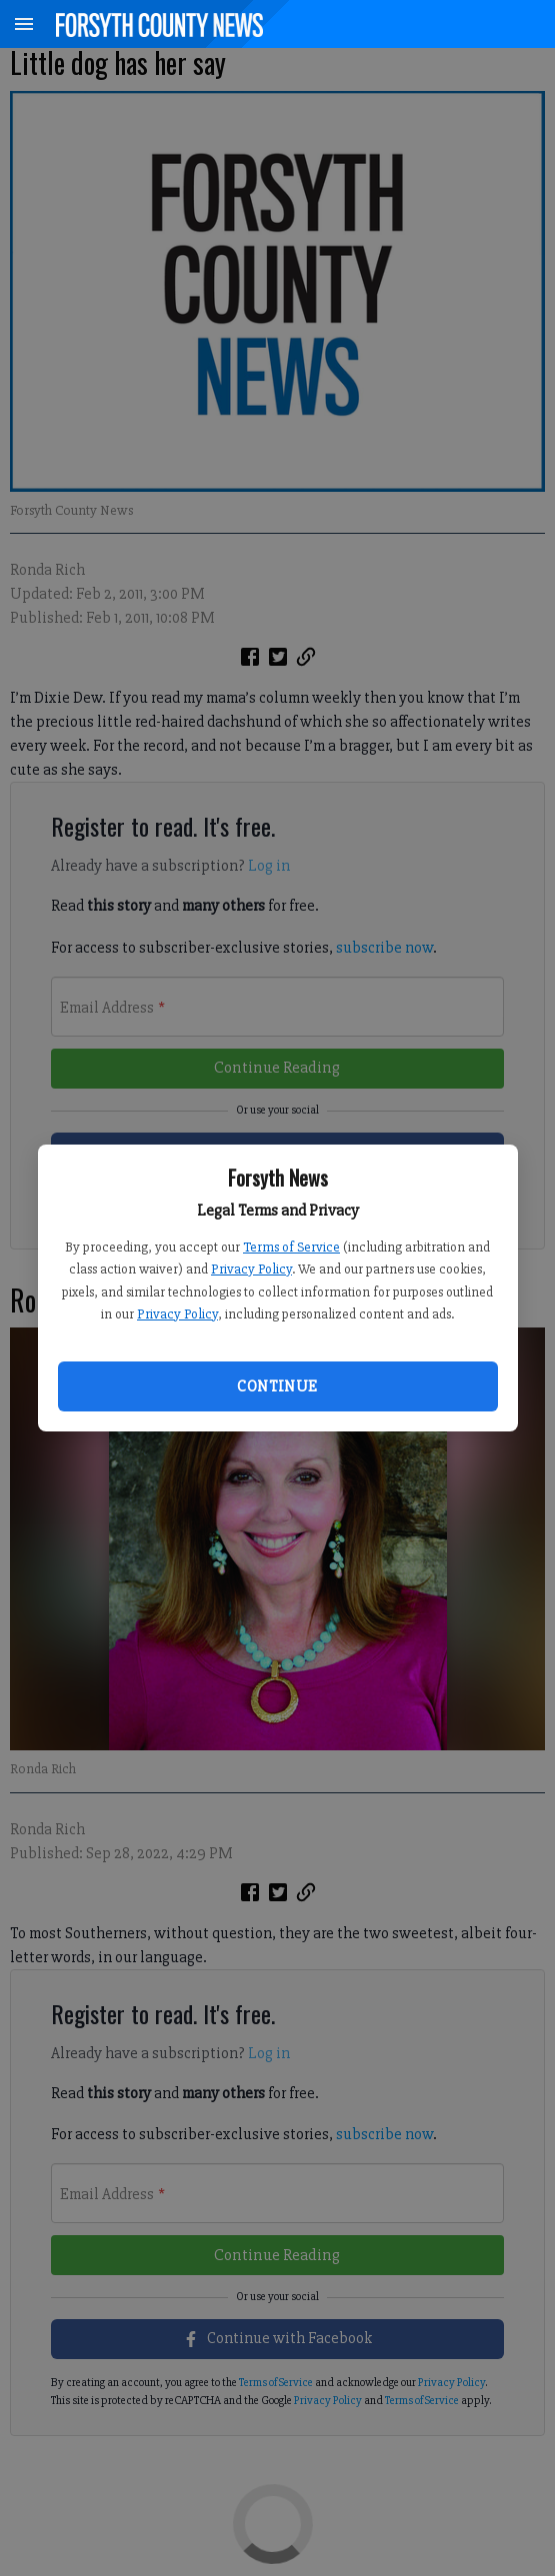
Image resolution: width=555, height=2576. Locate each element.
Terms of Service (291, 1247)
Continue (277, 1386)
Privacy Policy (251, 1269)
